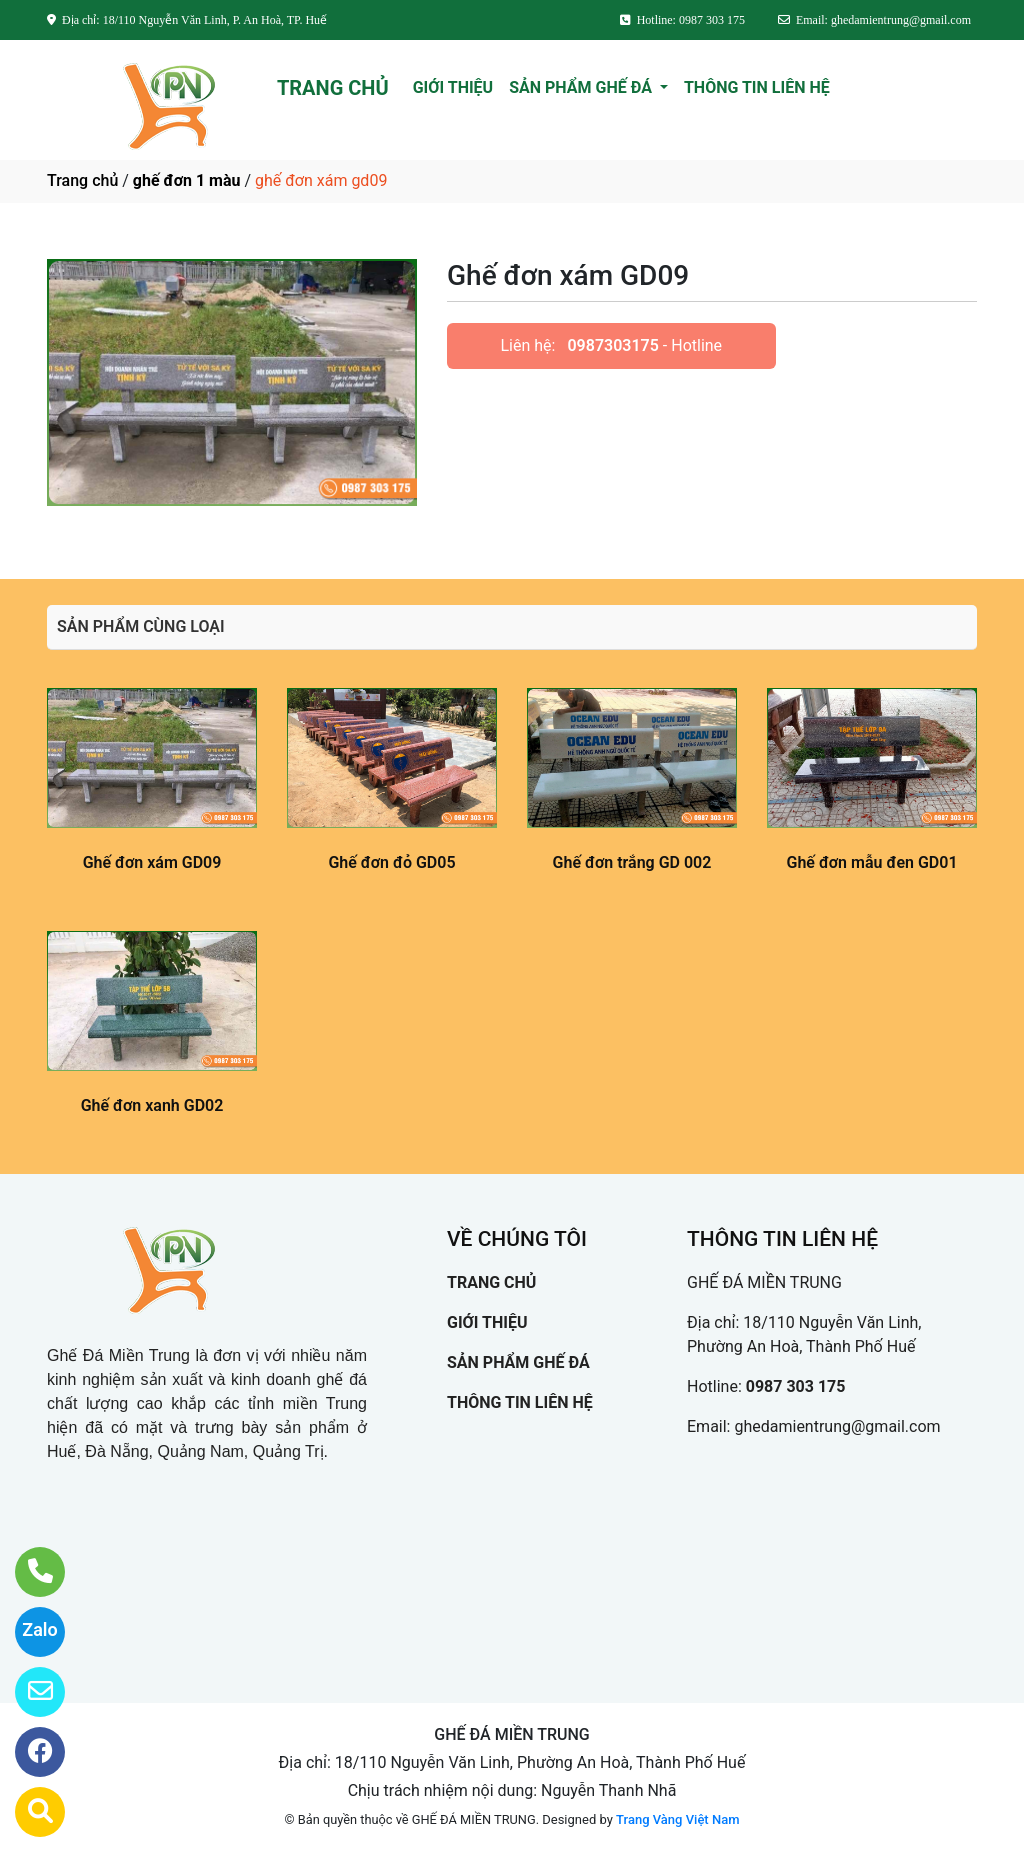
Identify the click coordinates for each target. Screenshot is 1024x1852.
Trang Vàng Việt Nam (677, 1819)
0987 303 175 (796, 1386)
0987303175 (612, 345)
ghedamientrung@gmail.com (837, 1426)
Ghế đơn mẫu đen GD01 (871, 862)
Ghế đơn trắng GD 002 (632, 862)
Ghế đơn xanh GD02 (152, 1105)
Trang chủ (82, 180)
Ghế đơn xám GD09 (152, 862)
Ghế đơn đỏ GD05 (391, 862)
